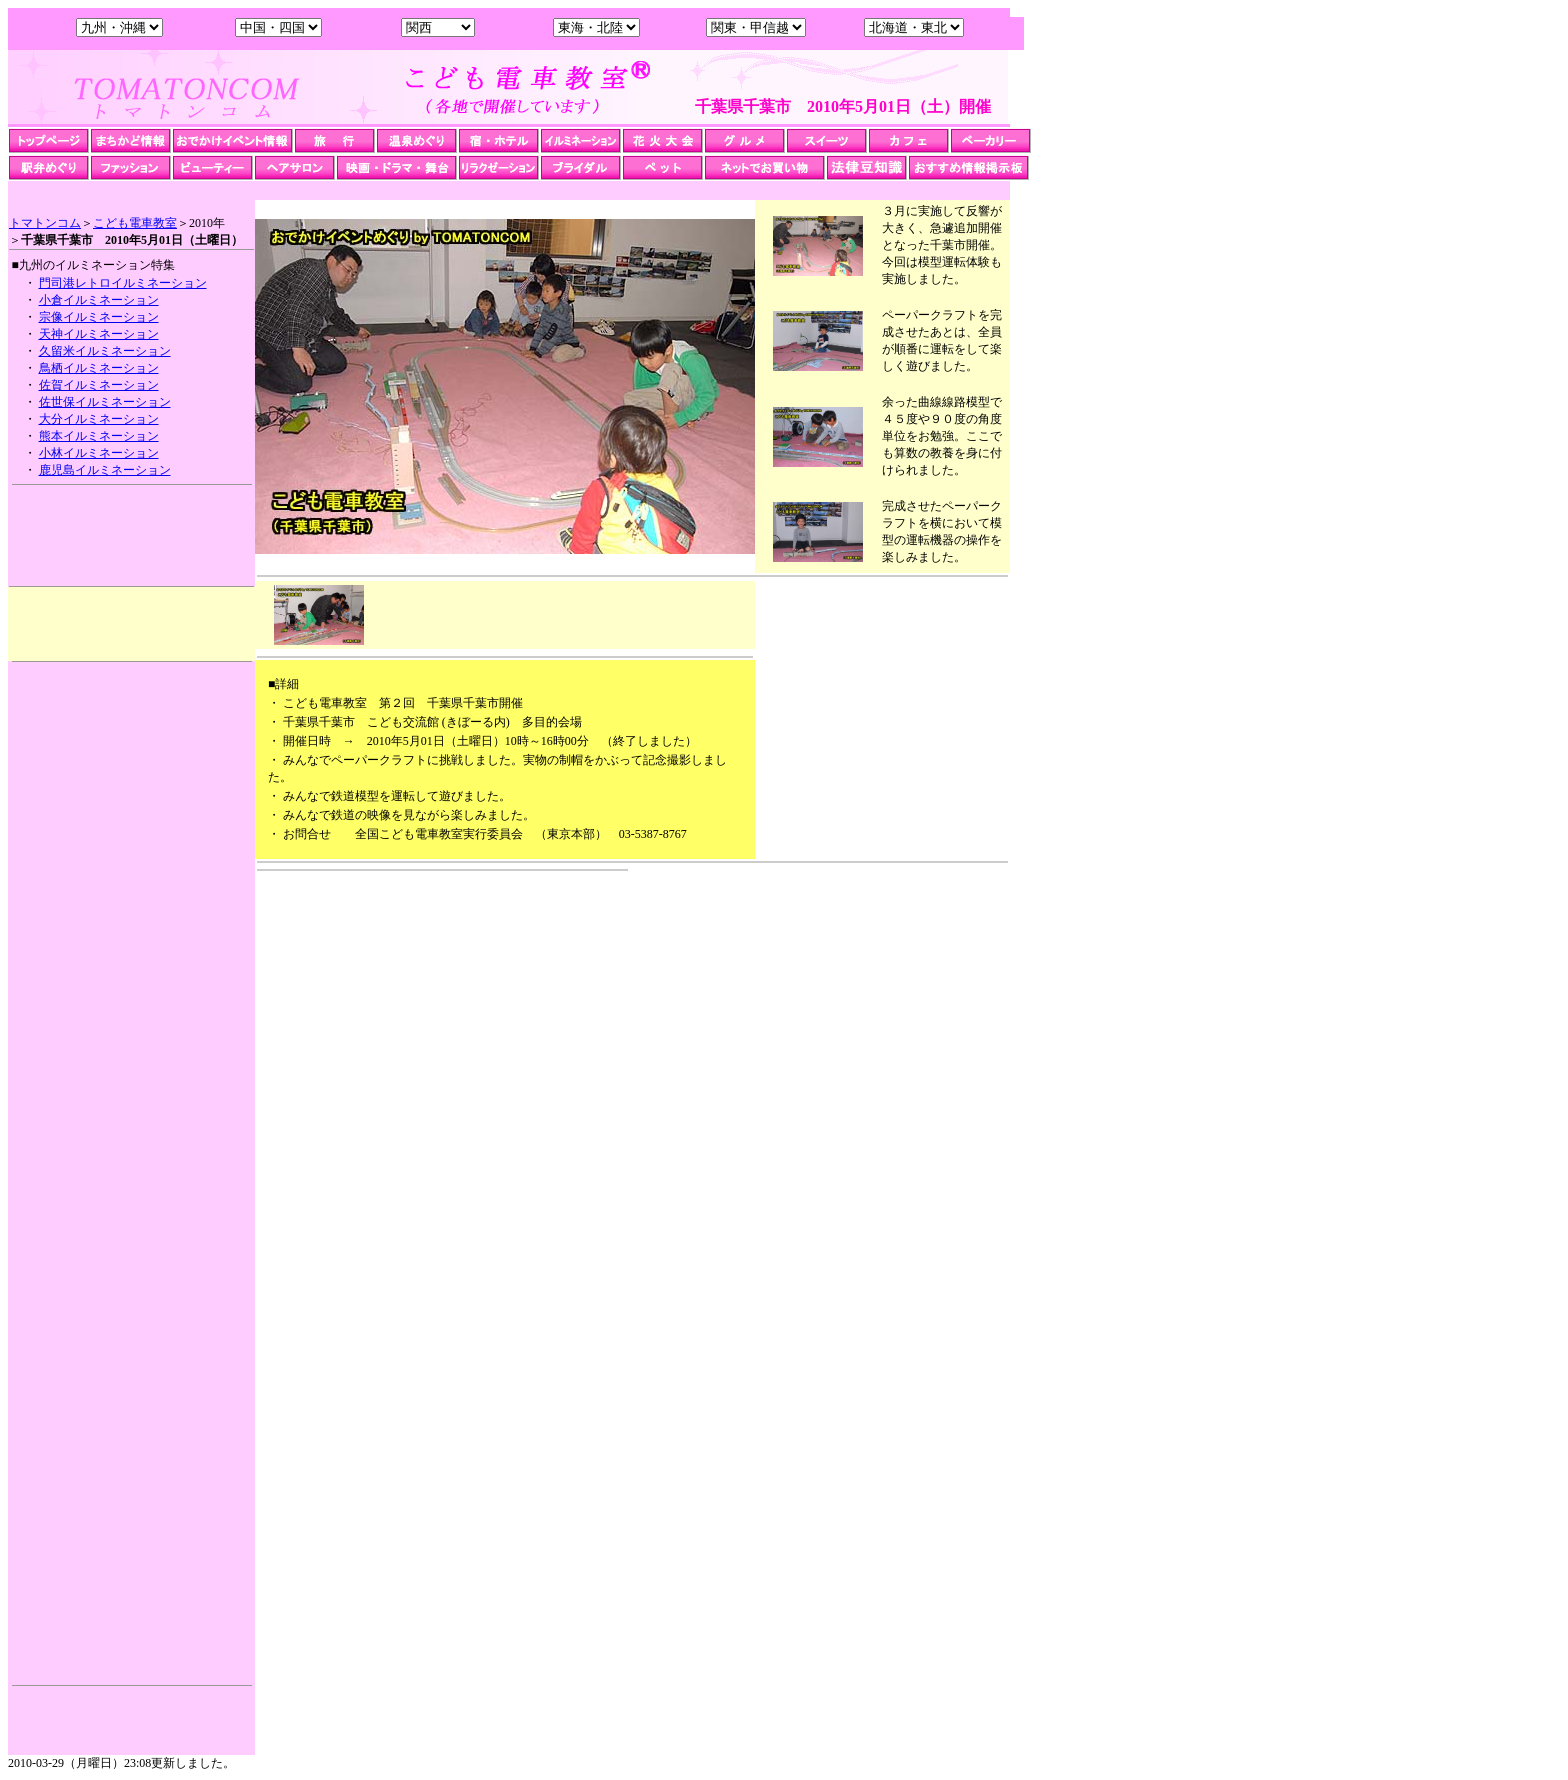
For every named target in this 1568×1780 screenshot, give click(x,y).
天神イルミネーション (99, 334)
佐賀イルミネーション (99, 385)
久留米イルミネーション (105, 351)
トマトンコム (45, 223)
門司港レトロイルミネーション (123, 283)
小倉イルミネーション (99, 300)
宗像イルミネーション (99, 317)
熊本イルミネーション (99, 436)
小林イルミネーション (99, 453)
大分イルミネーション (99, 419)
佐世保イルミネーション (105, 402)
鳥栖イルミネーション (99, 368)
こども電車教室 (135, 223)
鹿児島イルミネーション (105, 470)
